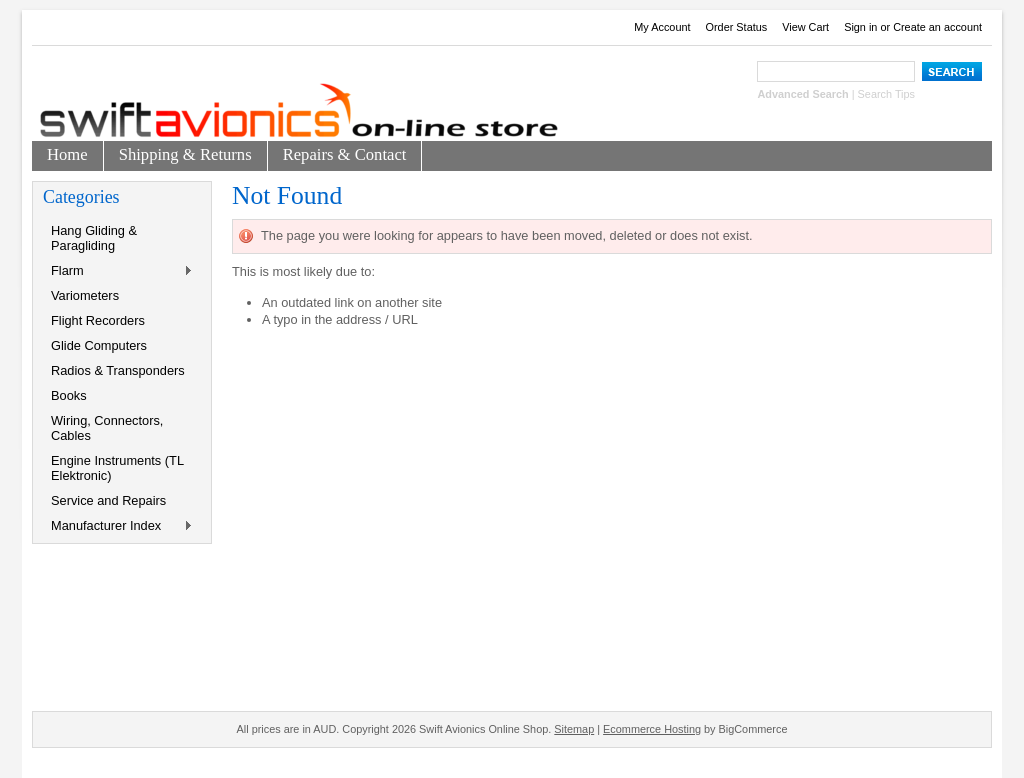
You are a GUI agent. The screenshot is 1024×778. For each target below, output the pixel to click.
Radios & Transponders (118, 370)
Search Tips (886, 94)
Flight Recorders (98, 320)
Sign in (860, 27)
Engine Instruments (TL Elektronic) (117, 468)
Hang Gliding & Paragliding (94, 238)
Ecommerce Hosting (652, 729)
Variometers (85, 295)
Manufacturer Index (118, 526)
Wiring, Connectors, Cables (107, 428)
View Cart (805, 27)
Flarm (118, 271)
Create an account (937, 27)
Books (69, 395)
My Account (662, 27)
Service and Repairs (108, 500)
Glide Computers (99, 345)
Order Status (737, 27)
